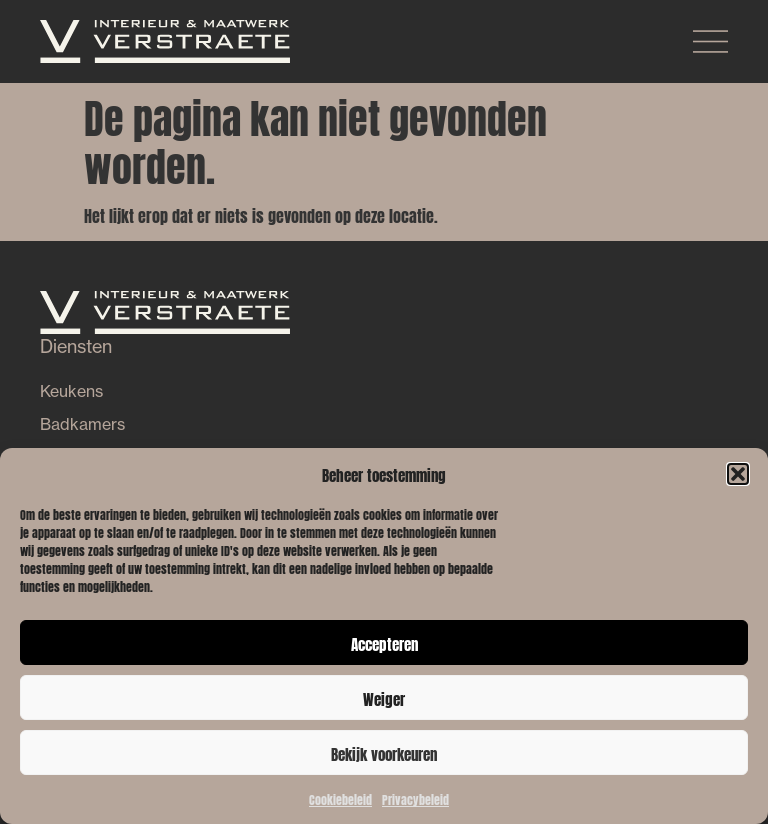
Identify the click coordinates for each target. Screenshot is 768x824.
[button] (738, 474)
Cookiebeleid (340, 798)
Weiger (384, 698)
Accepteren (384, 643)
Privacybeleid (415, 798)
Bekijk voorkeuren (384, 753)
